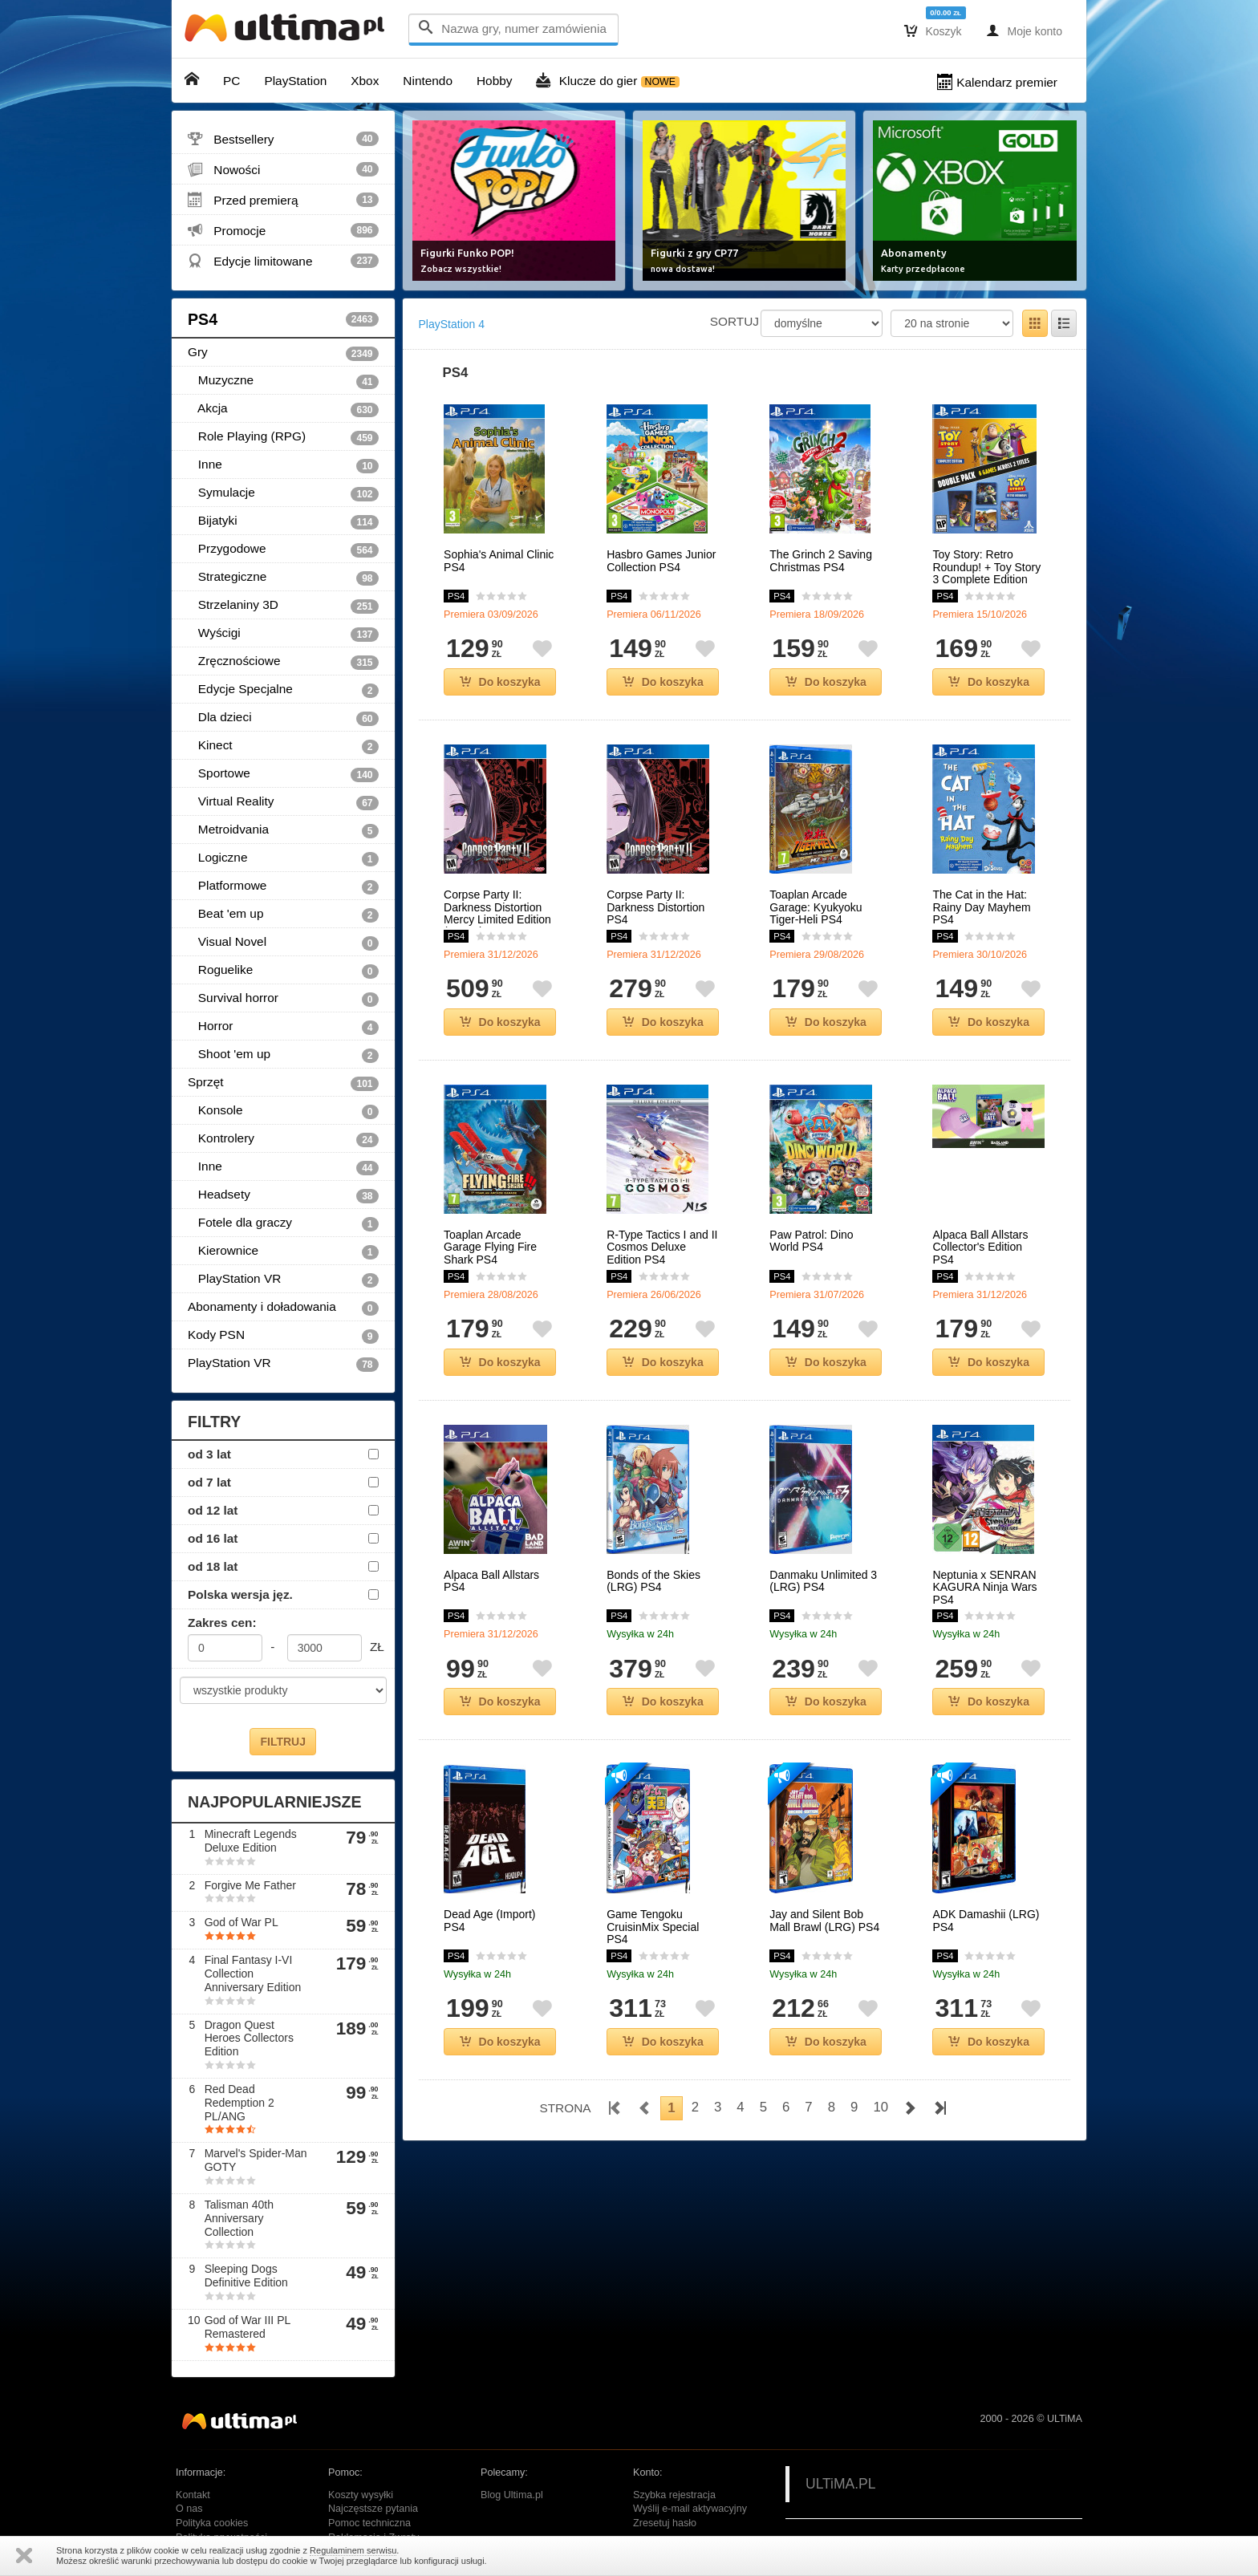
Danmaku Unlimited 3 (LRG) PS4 (823, 1581)
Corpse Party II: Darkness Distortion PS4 (655, 907)
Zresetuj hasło (664, 2523)
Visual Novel (283, 943)
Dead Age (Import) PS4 (489, 1921)
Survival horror (283, 999)
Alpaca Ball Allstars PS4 (491, 1581)
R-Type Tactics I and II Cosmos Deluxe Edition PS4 (662, 1247)
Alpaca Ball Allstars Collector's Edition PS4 (980, 1247)
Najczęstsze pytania (373, 2508)
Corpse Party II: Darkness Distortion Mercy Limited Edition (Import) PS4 (497, 913)
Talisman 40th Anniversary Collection (239, 2218)
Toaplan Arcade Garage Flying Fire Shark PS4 (490, 1247)
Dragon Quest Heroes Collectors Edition (249, 2038)
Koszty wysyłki (360, 2495)
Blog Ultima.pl (512, 2495)
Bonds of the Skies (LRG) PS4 (653, 1581)
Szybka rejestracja (674, 2495)
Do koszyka (500, 681)
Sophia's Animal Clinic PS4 (499, 561)
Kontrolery (283, 1139)
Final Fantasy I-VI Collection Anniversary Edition (253, 1973)
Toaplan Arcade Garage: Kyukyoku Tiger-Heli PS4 (815, 907)
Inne (283, 465)
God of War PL (241, 1922)
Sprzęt (283, 1083)
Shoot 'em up (283, 1055)
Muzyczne (283, 381)
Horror (283, 1027)
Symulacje (283, 493)
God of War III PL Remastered (247, 2327)
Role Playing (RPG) (283, 437)
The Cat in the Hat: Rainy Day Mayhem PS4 (981, 907)
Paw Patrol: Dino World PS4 (811, 1241)
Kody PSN (283, 1336)
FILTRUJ (283, 1741)
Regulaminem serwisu (353, 2550)
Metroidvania (283, 830)
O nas (189, 2508)
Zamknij (24, 2555)
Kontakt (193, 2495)
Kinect (283, 746)
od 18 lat (212, 1566)
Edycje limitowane (283, 261)
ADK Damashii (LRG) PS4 (985, 1921)
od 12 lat (212, 1510)
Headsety (283, 1195)
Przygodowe (283, 550)
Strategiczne (283, 578)
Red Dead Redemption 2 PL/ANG (239, 2103)
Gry (283, 353)
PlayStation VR (283, 1280)
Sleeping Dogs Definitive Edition (246, 2275)
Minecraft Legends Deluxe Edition (251, 1841)
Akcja (283, 409)
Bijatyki (283, 521)
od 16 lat (212, 1538)
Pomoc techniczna (369, 2523)
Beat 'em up (283, 915)
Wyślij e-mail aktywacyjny (690, 2508)
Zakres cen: (222, 1622)
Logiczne (283, 858)
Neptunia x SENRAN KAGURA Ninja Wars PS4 (984, 1587)
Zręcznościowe (283, 662)
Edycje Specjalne (283, 690)
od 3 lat (209, 1454)
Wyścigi (283, 634)
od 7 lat (209, 1482)
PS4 (283, 319)
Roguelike (283, 971)
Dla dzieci (283, 718)
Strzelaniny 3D (283, 606)
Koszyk (933, 30)
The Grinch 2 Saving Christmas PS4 (820, 561)
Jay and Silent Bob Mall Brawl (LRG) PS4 (824, 1921)
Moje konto (1024, 30)
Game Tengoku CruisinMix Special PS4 (653, 1927)
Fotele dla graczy (283, 1223)
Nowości (283, 169)
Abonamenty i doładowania (283, 1308)
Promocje (283, 230)
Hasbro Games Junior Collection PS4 (661, 561)
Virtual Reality (283, 802)
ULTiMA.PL (841, 2484)
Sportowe (283, 774)
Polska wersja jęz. (240, 1594)
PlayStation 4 (452, 324)
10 (880, 2107)
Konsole (283, 1111)
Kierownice (283, 1251)
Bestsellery (283, 139)
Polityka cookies (212, 2523)
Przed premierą (283, 200)
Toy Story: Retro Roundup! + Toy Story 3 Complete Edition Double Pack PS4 (986, 573)
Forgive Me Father (250, 1885)
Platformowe (283, 886)
